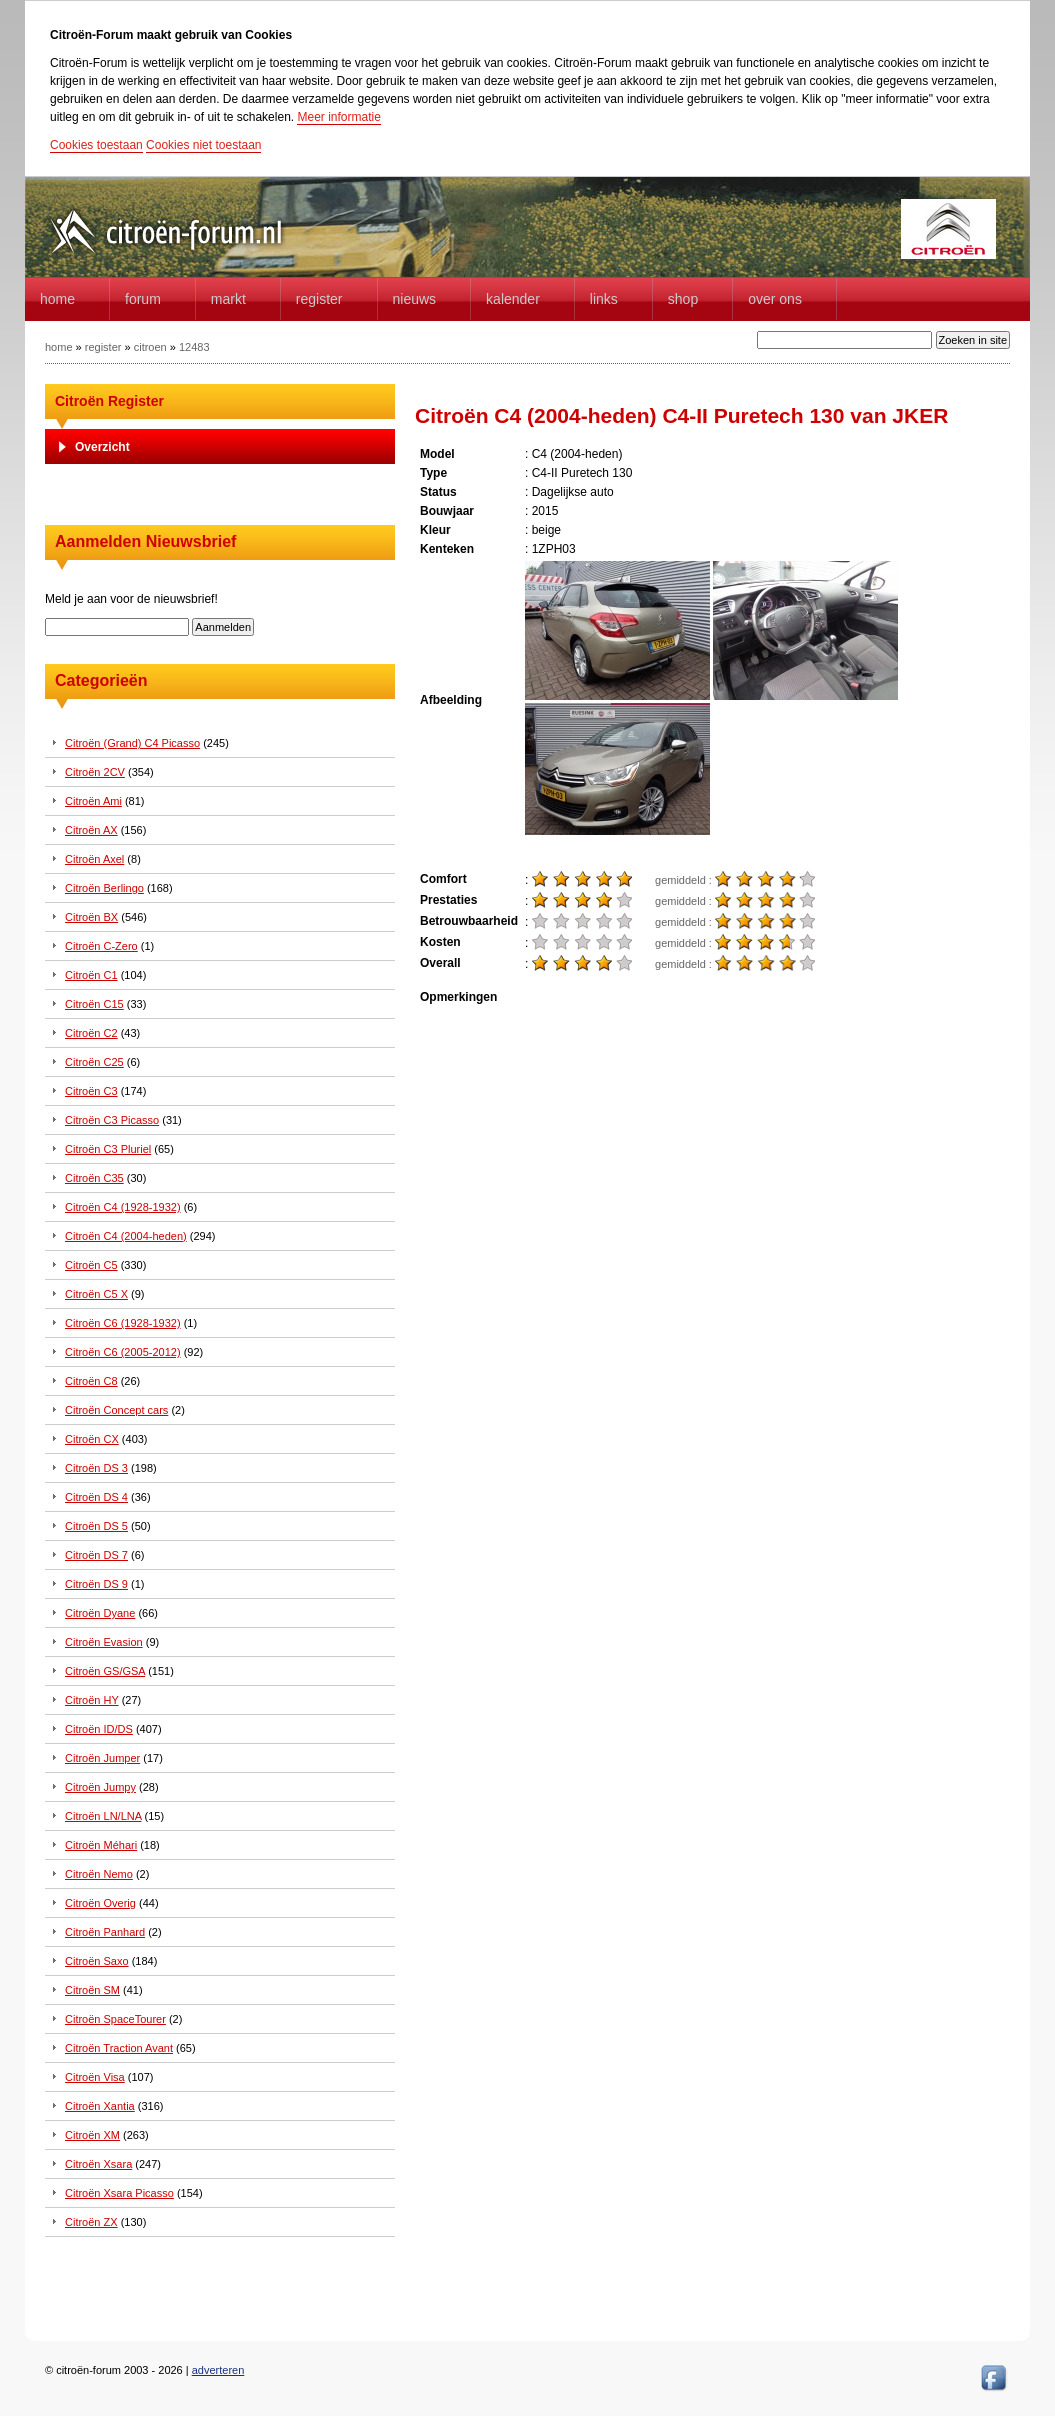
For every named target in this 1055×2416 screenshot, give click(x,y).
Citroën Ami (93, 801)
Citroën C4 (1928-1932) (123, 1207)
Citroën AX (91, 830)
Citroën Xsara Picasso (119, 2193)
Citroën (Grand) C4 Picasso (132, 743)
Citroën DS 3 (96, 1468)
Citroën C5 (91, 1265)
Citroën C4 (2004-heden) (126, 1236)
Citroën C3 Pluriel (108, 1149)
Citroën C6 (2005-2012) (123, 1352)
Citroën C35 (94, 1178)
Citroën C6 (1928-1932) (123, 1323)
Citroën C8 (91, 1381)
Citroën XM (92, 2135)
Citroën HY (92, 1700)
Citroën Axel (94, 859)
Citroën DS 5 (96, 1526)
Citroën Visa (95, 2077)
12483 (194, 347)
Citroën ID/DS (99, 1729)
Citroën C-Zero (101, 946)
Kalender (513, 299)
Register (319, 299)
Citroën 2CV (95, 772)
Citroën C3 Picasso (112, 1120)
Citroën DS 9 (96, 1584)
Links (604, 299)
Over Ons (775, 299)
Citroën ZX (91, 2222)
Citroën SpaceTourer (115, 2019)
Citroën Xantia (100, 2106)
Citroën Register (109, 401)
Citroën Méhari (101, 1845)
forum (143, 299)
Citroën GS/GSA (105, 1671)
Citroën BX (91, 917)
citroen (150, 347)
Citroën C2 (91, 1033)
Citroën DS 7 (96, 1555)
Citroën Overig (100, 1903)
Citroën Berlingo (104, 888)
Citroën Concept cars (116, 1410)
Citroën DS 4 (96, 1497)
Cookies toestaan (96, 145)
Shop (683, 299)
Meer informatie (338, 117)
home (57, 299)
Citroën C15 (94, 1004)
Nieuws (415, 299)
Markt (228, 299)
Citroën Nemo (99, 1874)
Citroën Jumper (102, 1758)
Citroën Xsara (98, 2164)
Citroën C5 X (96, 1294)
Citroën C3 (91, 1091)
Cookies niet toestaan (203, 145)
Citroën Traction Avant (119, 2048)
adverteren (218, 2370)
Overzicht (102, 447)
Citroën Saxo (97, 1961)
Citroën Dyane (100, 1613)
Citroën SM (92, 1990)
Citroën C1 (91, 975)
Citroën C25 (94, 1062)
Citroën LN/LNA (103, 1816)
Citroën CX (92, 1439)
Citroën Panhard (105, 1932)
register (103, 347)
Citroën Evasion (104, 1642)
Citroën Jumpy (100, 1787)
